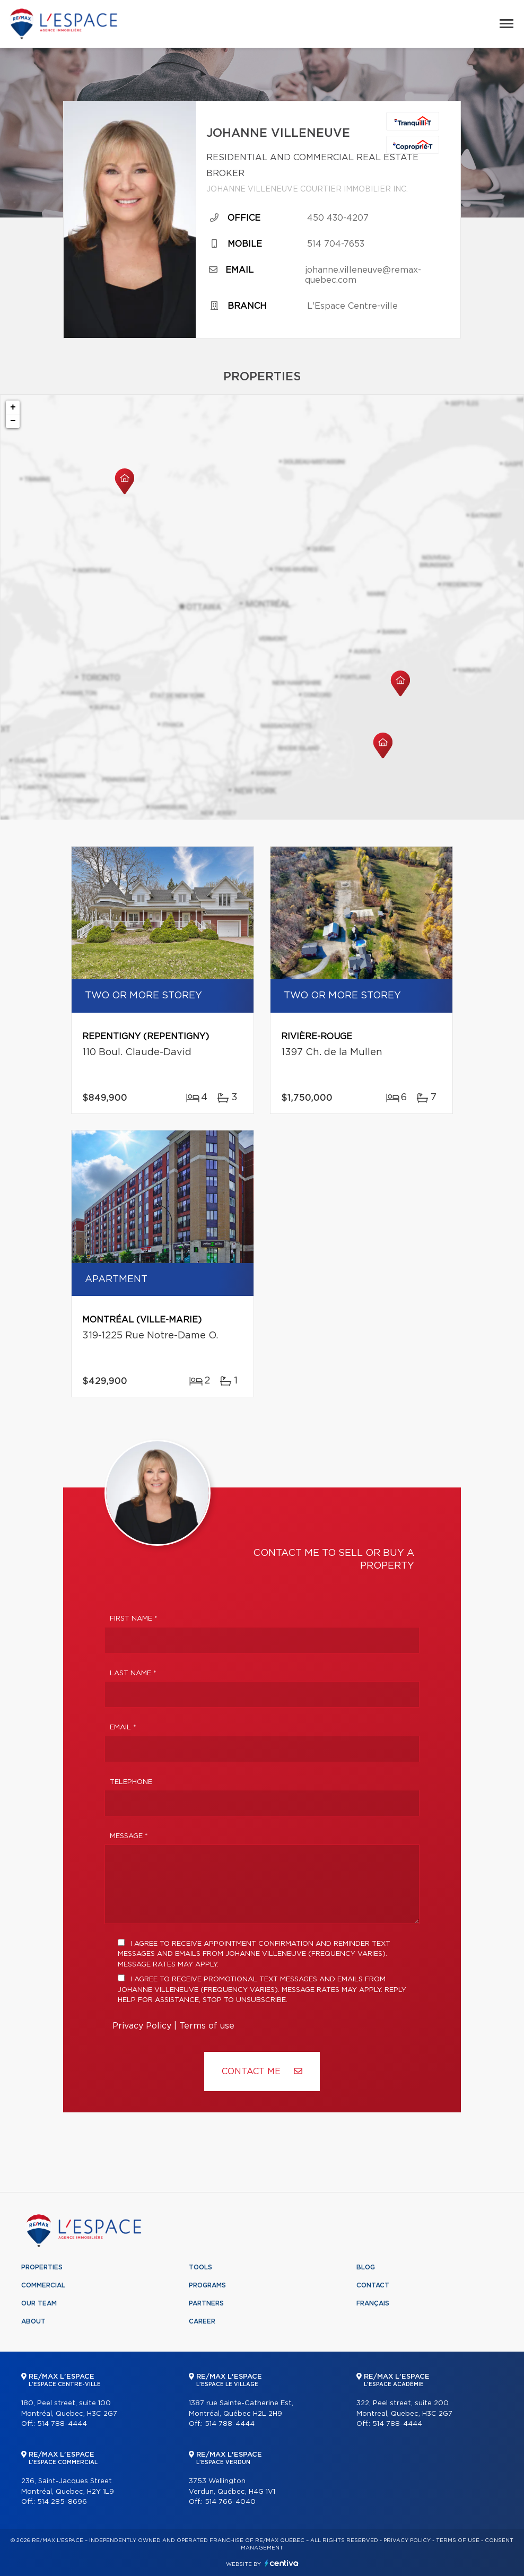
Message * (129, 1836)
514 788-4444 (62, 2424)
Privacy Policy (141, 2026)
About (33, 2321)
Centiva (282, 2563)
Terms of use (206, 2026)
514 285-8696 (62, 2502)
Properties (42, 2267)
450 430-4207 (338, 218)
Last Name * (133, 1673)
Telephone (131, 1782)
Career (202, 2321)
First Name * (134, 1618)
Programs (207, 2285)
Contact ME (262, 2071)
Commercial (43, 2285)
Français (372, 2303)
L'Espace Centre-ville (352, 306)
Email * (123, 1727)
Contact (372, 2285)
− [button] (13, 421)
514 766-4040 (230, 2502)
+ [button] (13, 407)
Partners (206, 2303)
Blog (365, 2267)
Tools (200, 2267)
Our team (39, 2303)
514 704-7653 (335, 244)
